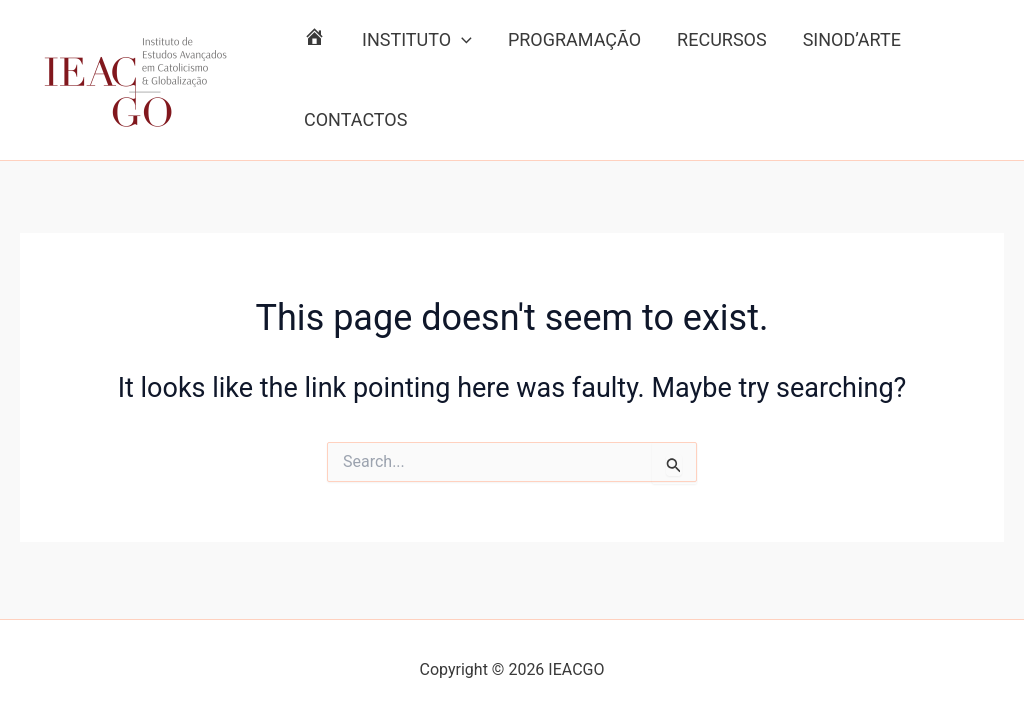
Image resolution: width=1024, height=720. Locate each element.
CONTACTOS (355, 119)
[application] (461, 40)
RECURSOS (722, 39)
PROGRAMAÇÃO (574, 39)
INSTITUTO (417, 40)
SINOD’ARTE (852, 39)
